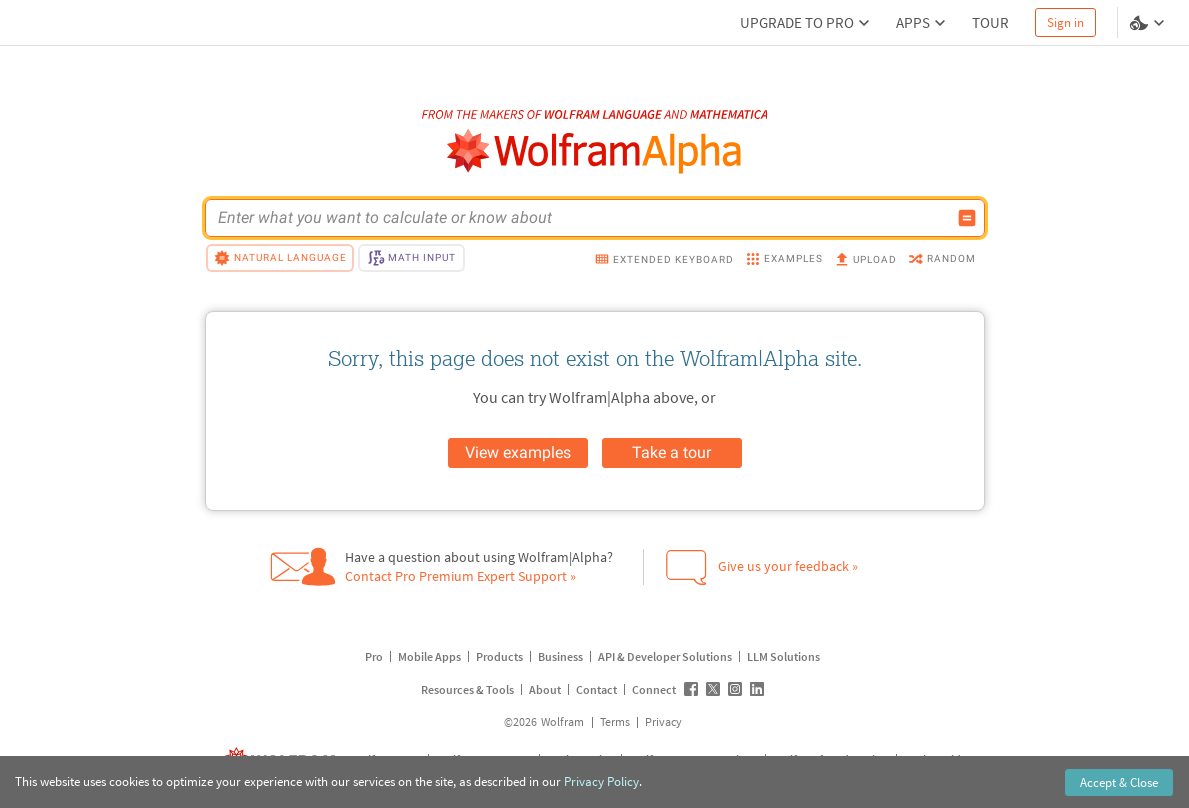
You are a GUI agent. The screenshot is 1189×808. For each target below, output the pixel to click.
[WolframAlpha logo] (594, 151)
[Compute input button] (967, 218)
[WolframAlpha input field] (582, 218)
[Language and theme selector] (1149, 23)
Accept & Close (1119, 782)
